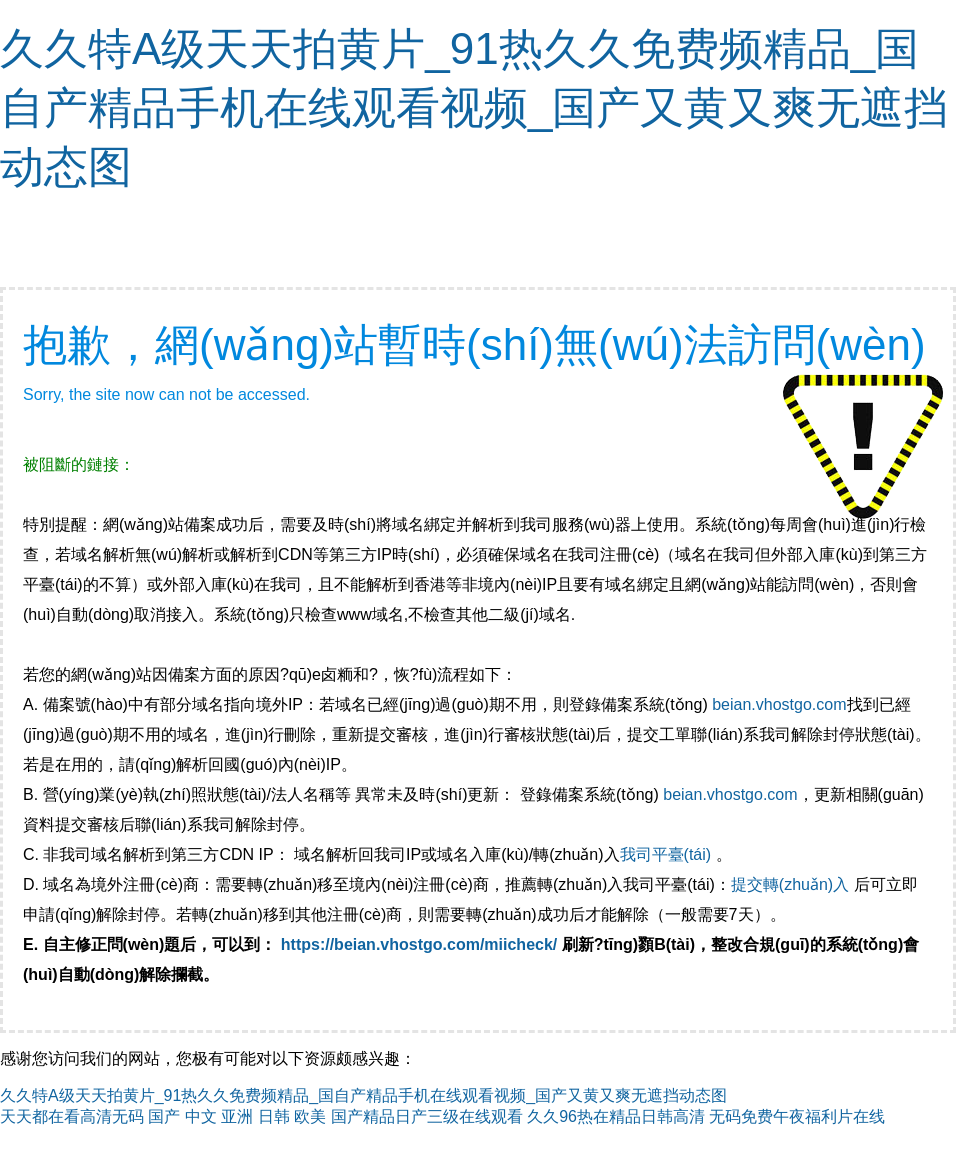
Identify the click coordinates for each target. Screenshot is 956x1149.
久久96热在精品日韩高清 (616, 1116)
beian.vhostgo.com (779, 704)
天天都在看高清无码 (72, 1116)
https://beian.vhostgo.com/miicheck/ (419, 944)
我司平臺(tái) (668, 854)
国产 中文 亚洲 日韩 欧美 (237, 1116)
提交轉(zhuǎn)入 (790, 884)
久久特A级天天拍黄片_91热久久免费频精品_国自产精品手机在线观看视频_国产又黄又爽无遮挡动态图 (474, 107)
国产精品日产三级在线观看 (427, 1116)
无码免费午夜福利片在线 (797, 1116)
